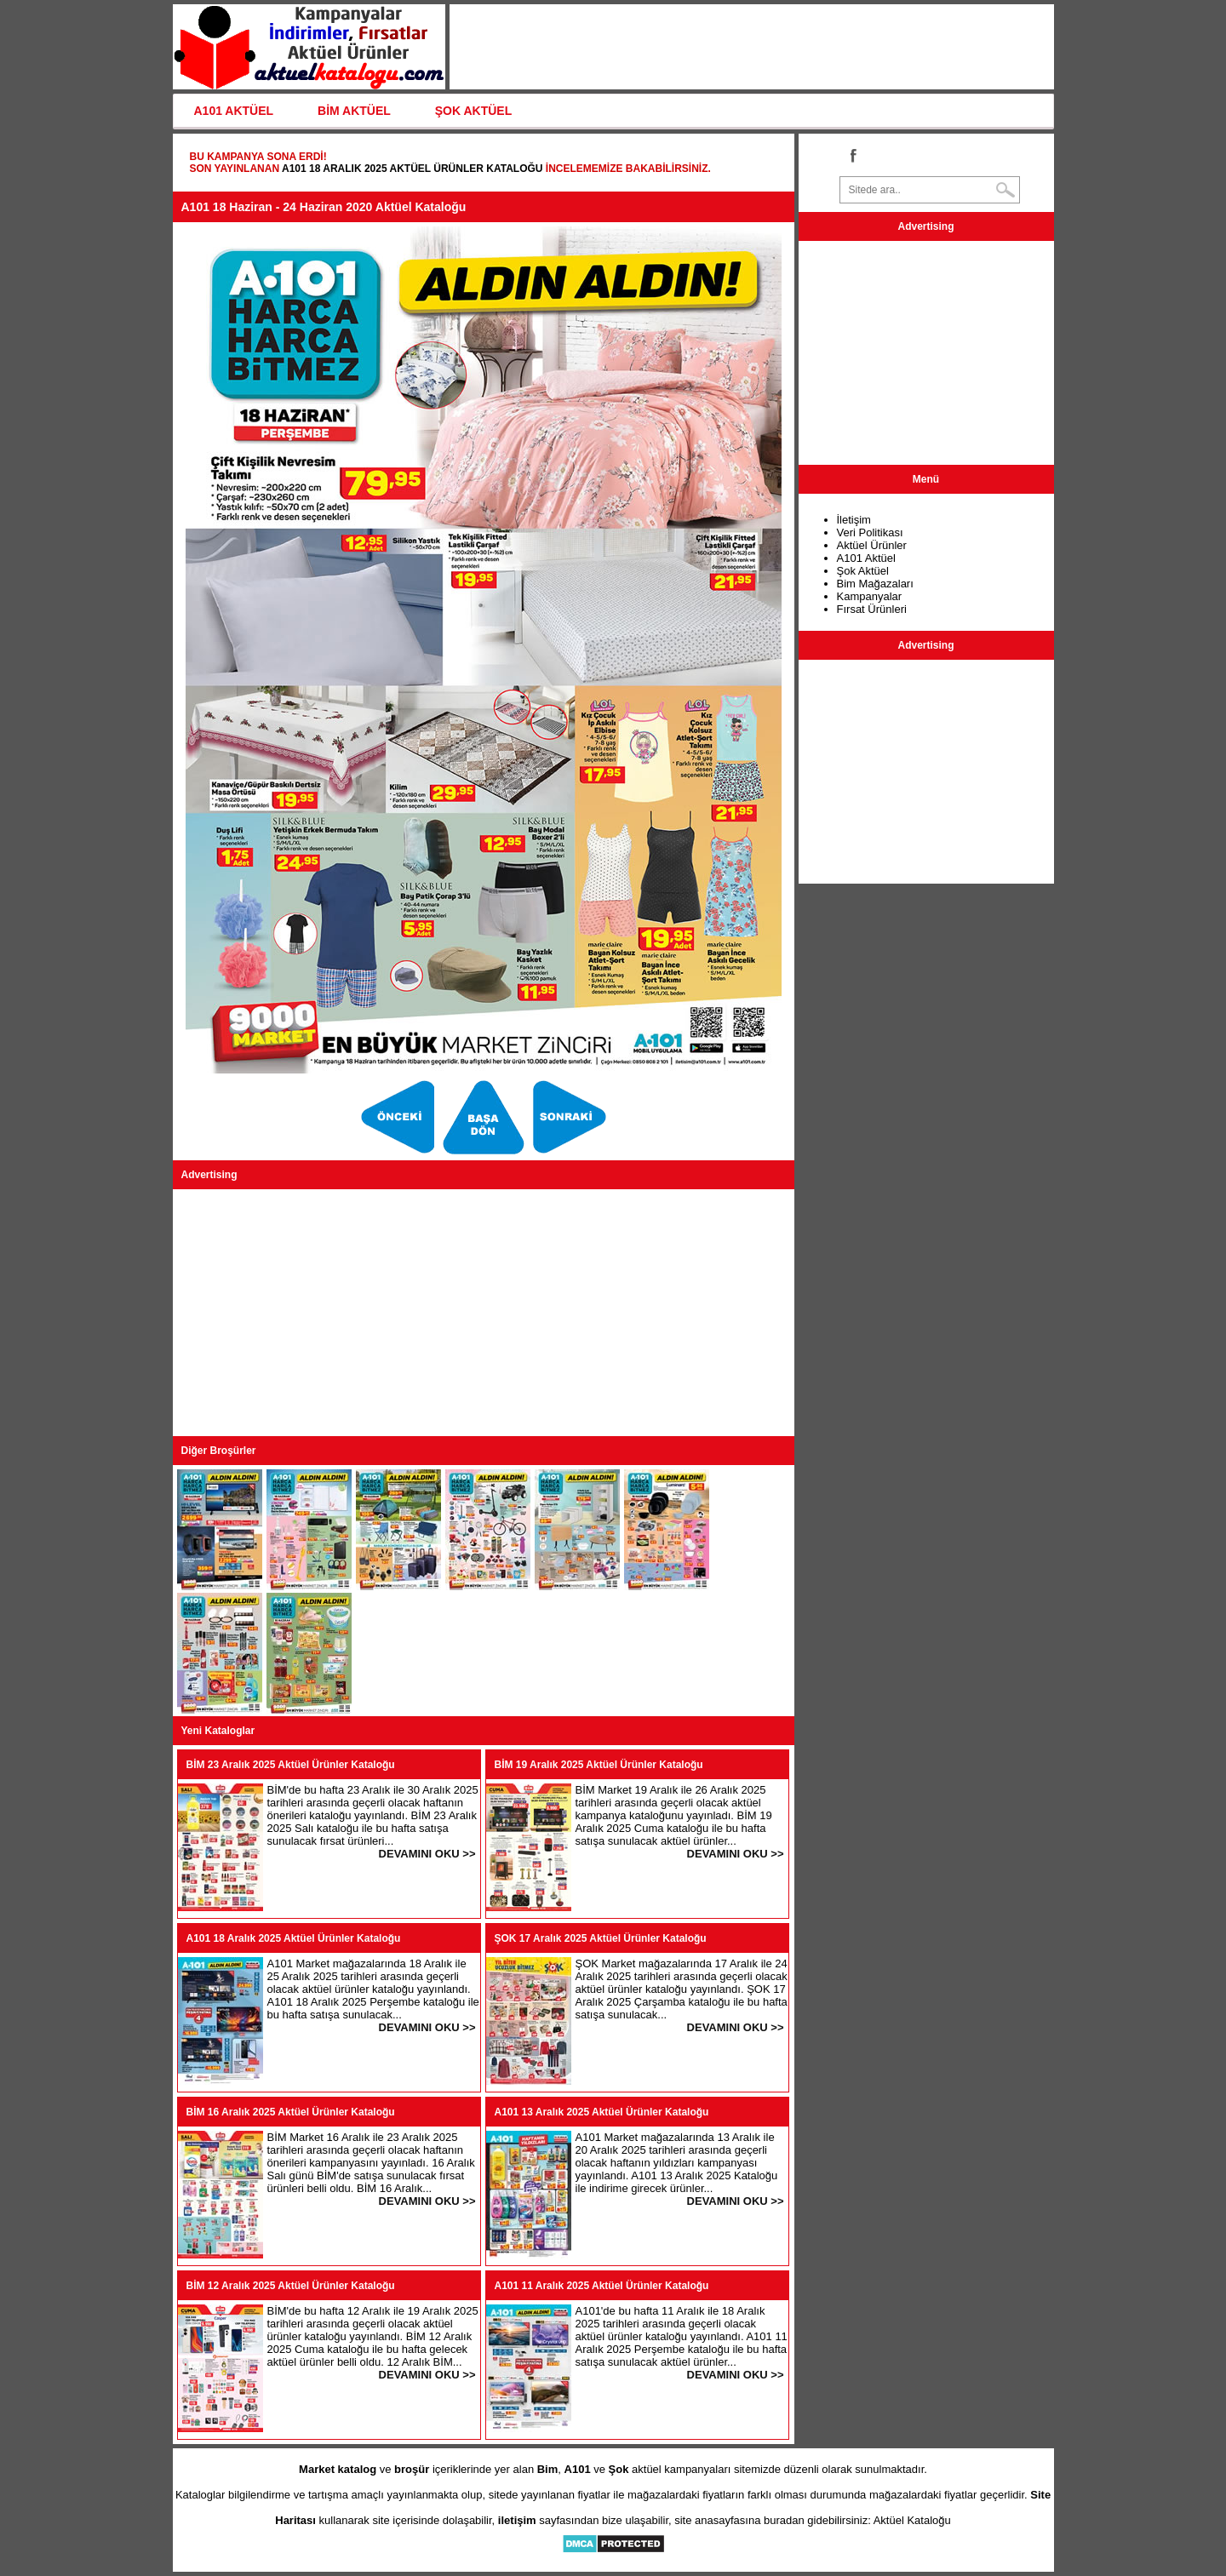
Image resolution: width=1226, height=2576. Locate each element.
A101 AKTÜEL (234, 110)
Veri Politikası (870, 532)
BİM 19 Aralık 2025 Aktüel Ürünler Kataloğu (599, 1765)
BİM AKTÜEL (354, 110)
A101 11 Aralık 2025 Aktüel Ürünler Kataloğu (602, 2286)
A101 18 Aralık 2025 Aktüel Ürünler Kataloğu (412, 169)
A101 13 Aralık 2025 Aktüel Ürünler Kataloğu (602, 2112)
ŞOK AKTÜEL (473, 110)
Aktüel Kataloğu (912, 2520)
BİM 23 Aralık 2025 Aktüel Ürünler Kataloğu (290, 1765)
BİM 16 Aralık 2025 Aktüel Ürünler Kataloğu (290, 2112)
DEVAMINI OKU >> (427, 1853)
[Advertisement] (483, 1313)
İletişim (854, 519)
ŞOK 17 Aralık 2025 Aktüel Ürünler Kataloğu (601, 1938)
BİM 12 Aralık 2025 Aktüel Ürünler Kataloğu (290, 2286)
